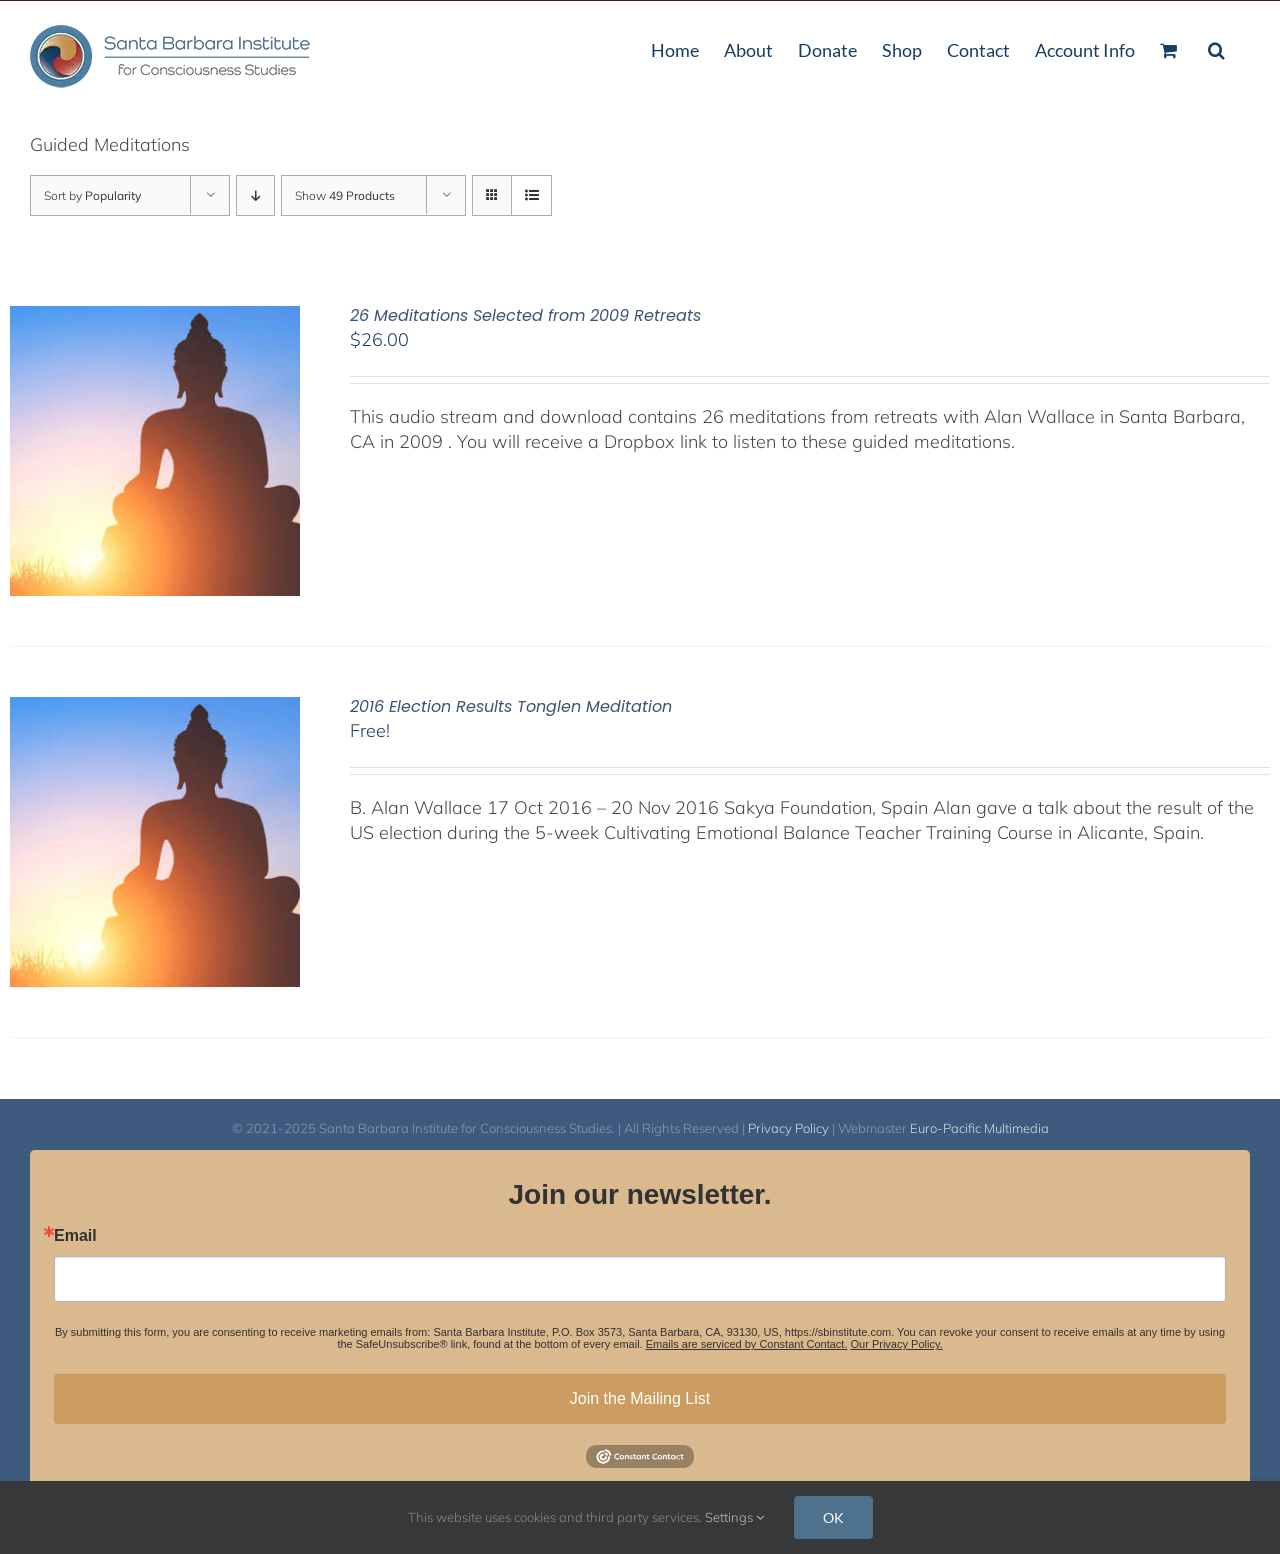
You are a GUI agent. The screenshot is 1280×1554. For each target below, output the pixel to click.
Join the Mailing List (640, 1398)
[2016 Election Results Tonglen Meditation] (155, 709)
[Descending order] (255, 195)
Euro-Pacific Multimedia (979, 1128)
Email (75, 1236)
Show (345, 195)
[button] (1216, 48)
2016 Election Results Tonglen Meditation (511, 706)
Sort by (92, 195)
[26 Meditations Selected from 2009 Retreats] (155, 318)
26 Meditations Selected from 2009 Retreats (525, 315)
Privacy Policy (788, 1128)
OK (833, 1517)
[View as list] (531, 195)
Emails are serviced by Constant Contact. (747, 1344)
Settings (734, 1517)
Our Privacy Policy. (897, 1344)
